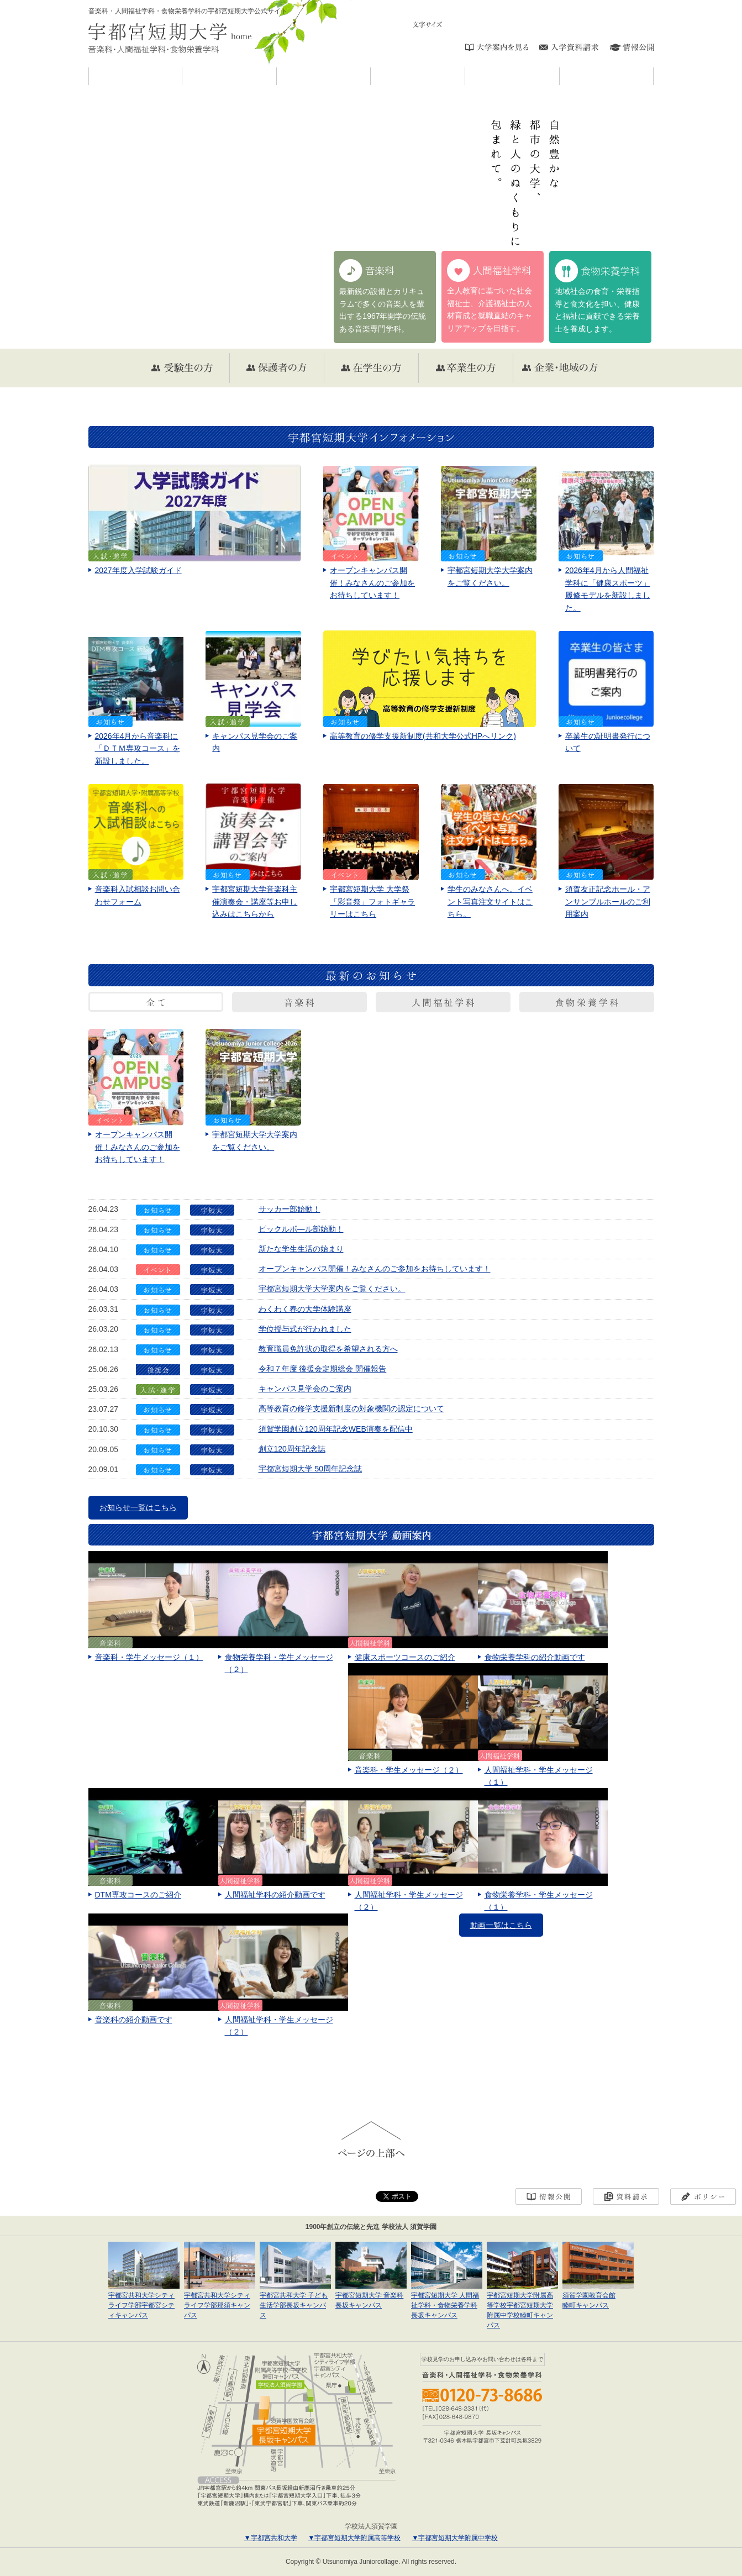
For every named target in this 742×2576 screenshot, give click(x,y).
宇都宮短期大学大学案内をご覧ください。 (332, 1288)
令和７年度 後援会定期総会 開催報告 (323, 1368)
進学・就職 (653, 76)
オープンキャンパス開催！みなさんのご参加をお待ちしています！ (375, 1268)
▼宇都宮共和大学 (270, 2538)
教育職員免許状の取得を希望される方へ (328, 1348)
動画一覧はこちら (501, 1925)
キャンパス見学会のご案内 (305, 1388)
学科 (370, 76)
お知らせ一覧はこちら (138, 1507)
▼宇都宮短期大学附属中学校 (455, 2538)
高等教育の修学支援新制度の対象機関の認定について (351, 1408)
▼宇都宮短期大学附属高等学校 (354, 2538)
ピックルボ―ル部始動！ (301, 1228)
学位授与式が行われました (305, 1328)
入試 (559, 76)
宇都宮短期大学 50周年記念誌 (310, 1468)
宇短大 (276, 76)
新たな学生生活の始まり (301, 1248)
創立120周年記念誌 (292, 1448)
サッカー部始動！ (289, 1209)
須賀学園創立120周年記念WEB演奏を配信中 (336, 1428)
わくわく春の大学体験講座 (305, 1309)
